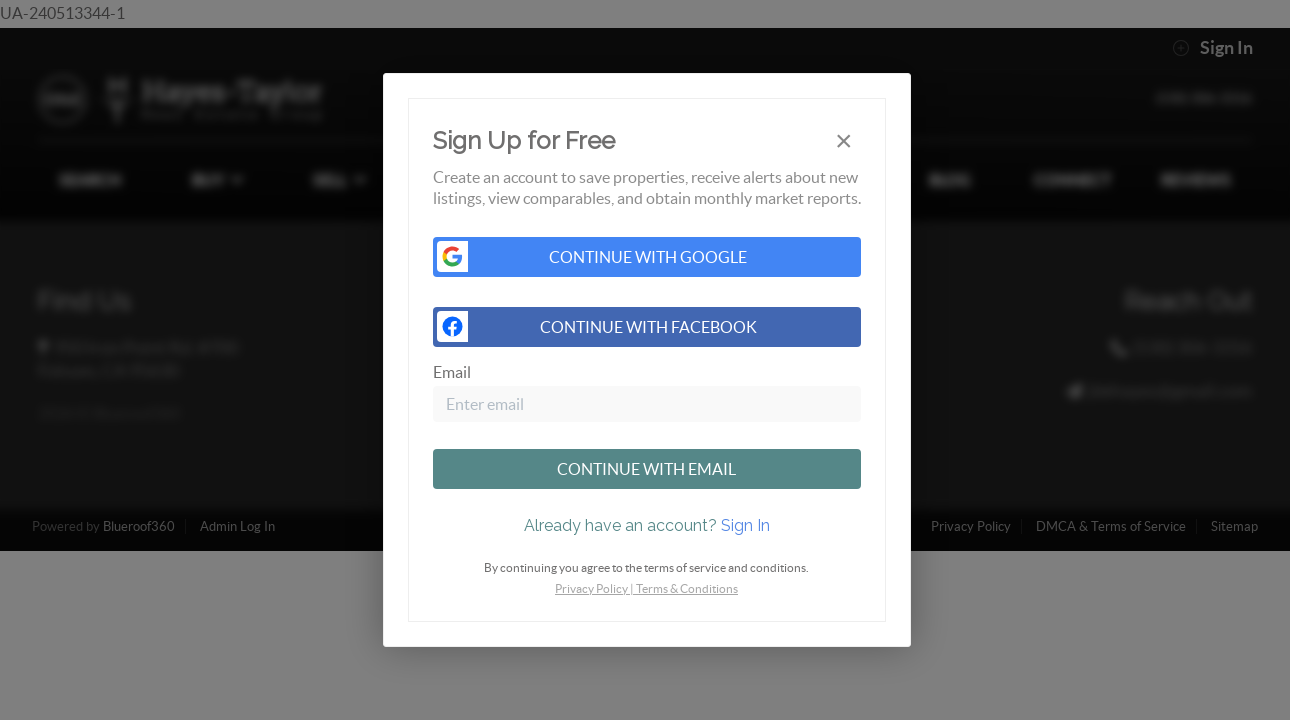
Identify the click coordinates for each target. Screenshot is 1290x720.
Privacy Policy (591, 588)
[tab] (647, 526)
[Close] (844, 140)
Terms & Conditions (687, 588)
